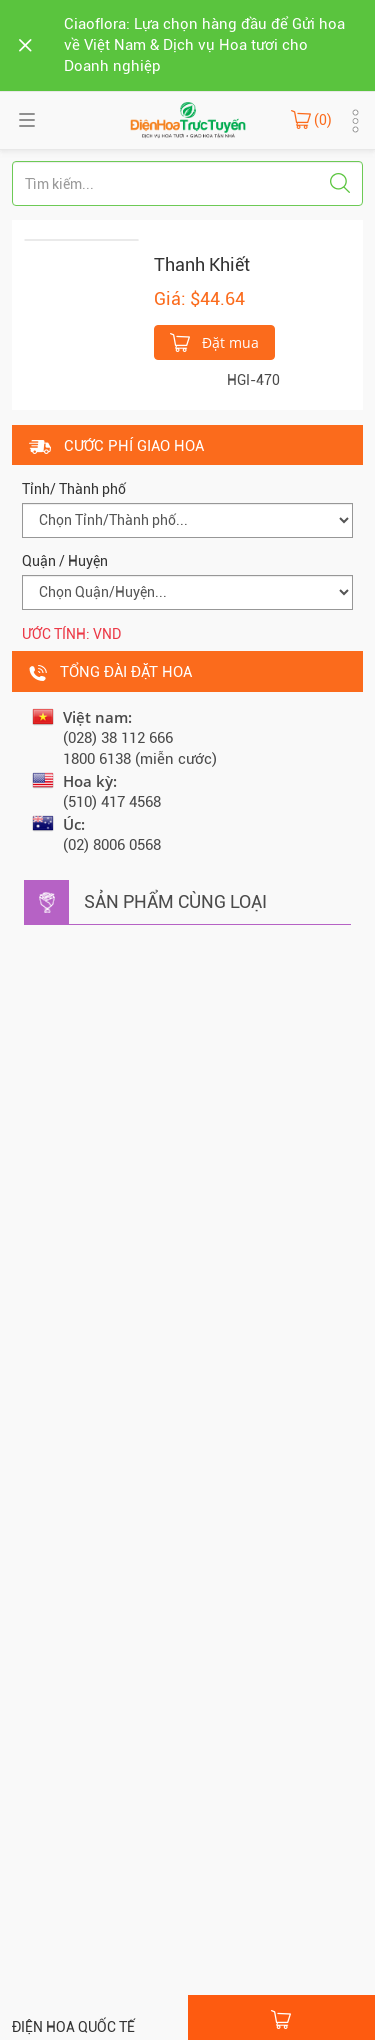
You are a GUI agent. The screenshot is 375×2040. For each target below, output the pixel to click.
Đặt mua (214, 341)
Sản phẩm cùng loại (175, 901)
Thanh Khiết (202, 264)
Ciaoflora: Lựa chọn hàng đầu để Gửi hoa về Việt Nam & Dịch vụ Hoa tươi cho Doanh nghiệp (204, 45)
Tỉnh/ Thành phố (74, 489)
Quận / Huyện (65, 561)
